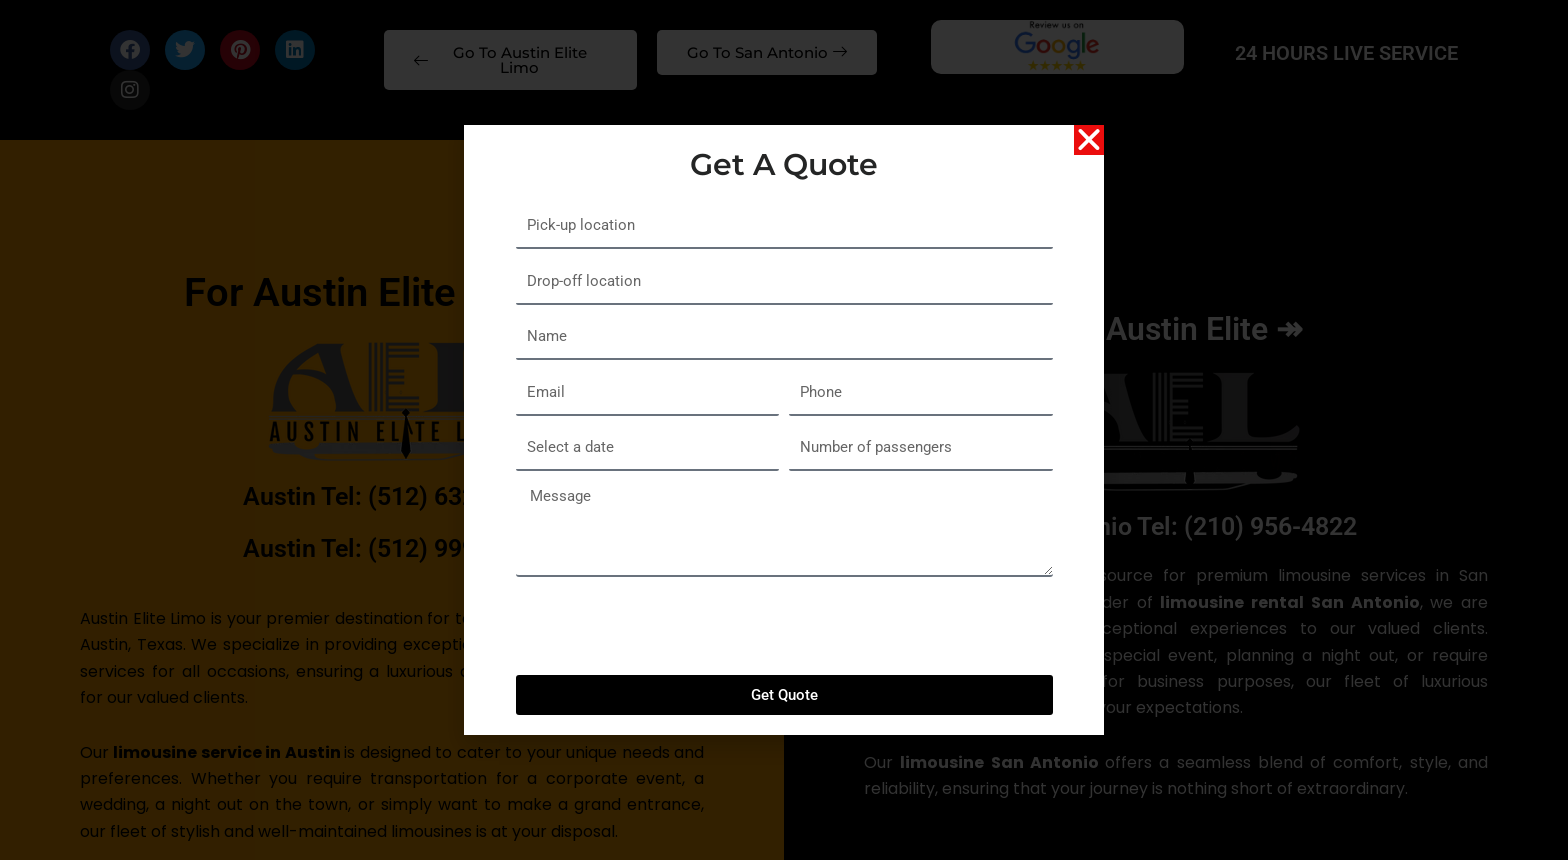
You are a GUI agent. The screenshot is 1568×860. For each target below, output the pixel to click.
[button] (1089, 150)
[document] (784, 430)
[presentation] (668, 636)
